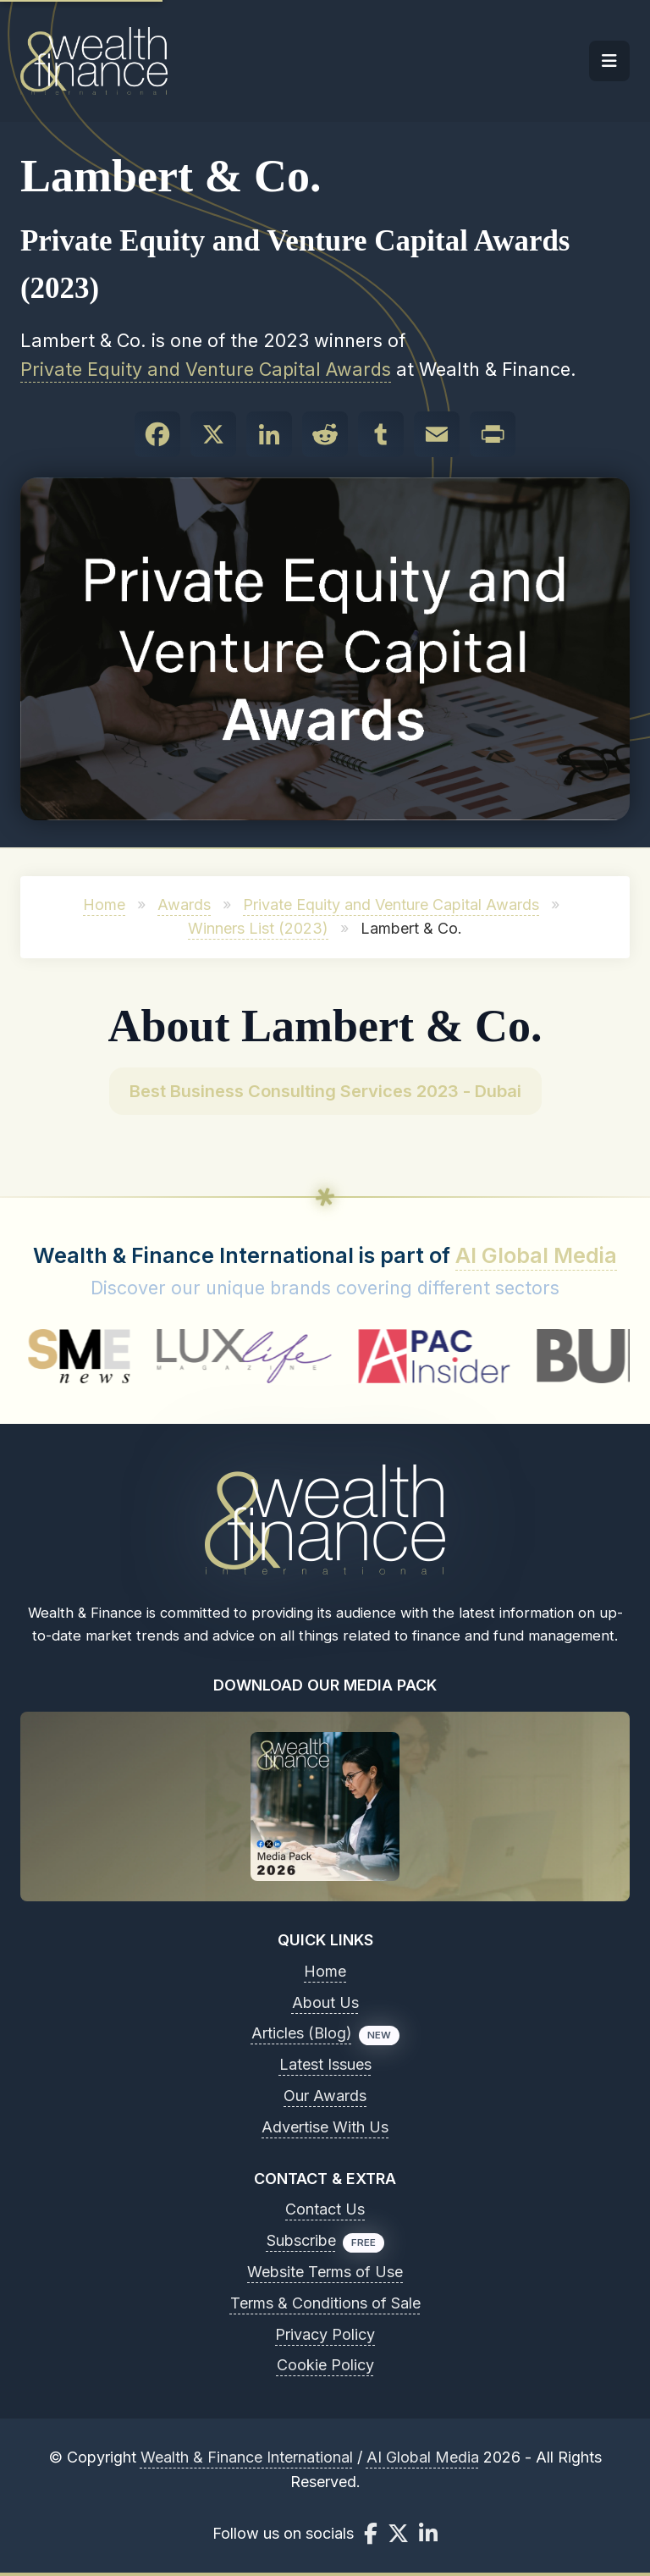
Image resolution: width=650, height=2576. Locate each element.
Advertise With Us (325, 2127)
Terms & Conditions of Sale (325, 2303)
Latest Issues (325, 2064)
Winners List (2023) (258, 928)
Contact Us (325, 2209)
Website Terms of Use (325, 2272)
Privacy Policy (325, 2334)
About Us (325, 2002)
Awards (184, 904)
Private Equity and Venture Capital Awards (205, 369)
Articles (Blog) (301, 2033)
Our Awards (325, 2095)
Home (104, 904)
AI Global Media (536, 1255)
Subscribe (301, 2240)
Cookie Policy (325, 2365)
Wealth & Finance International (246, 2457)
